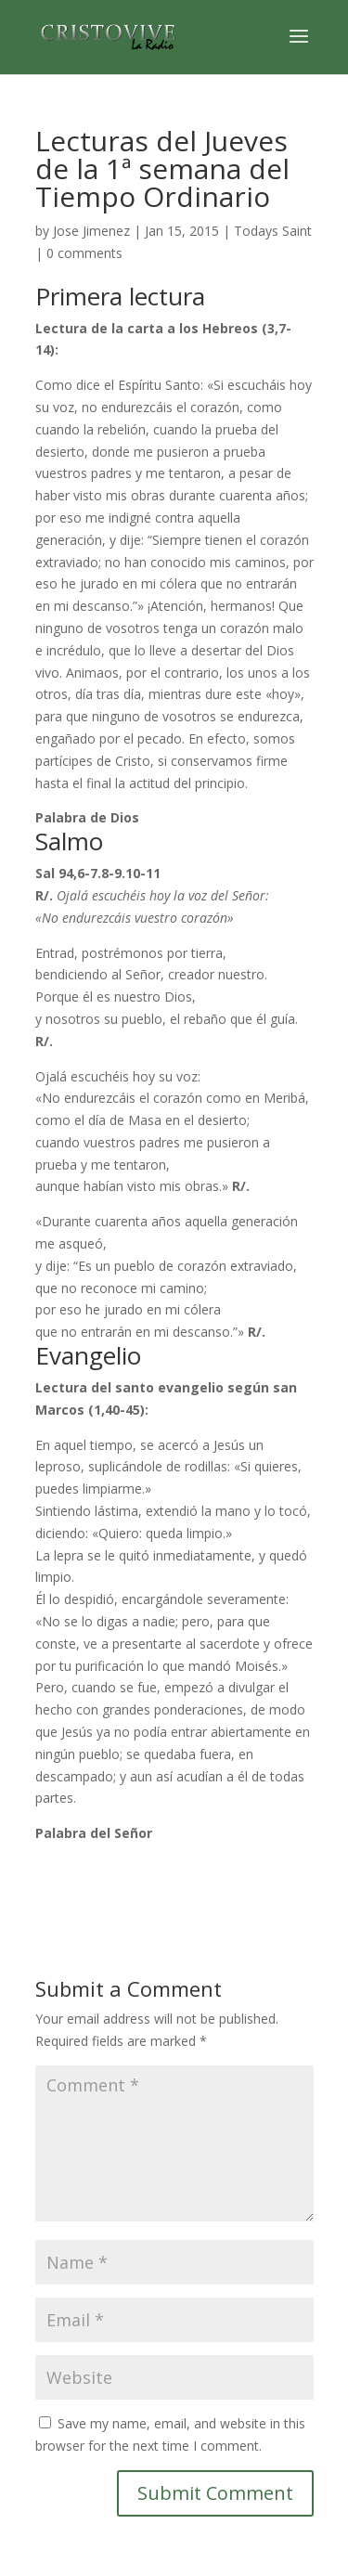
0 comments (84, 253)
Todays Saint (273, 230)
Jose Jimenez (91, 230)
